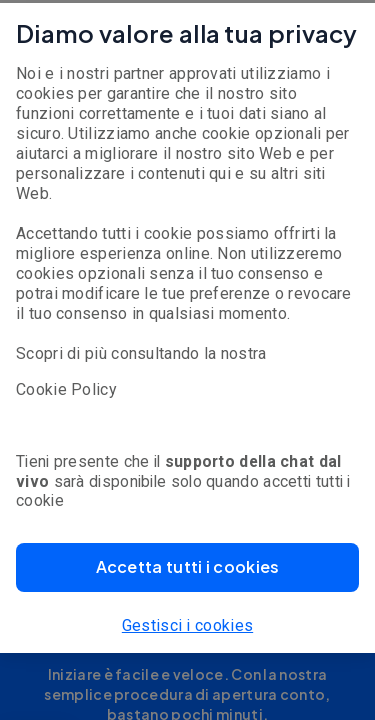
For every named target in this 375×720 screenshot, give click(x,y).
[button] (187, 567)
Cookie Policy (66, 389)
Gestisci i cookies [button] (187, 625)
